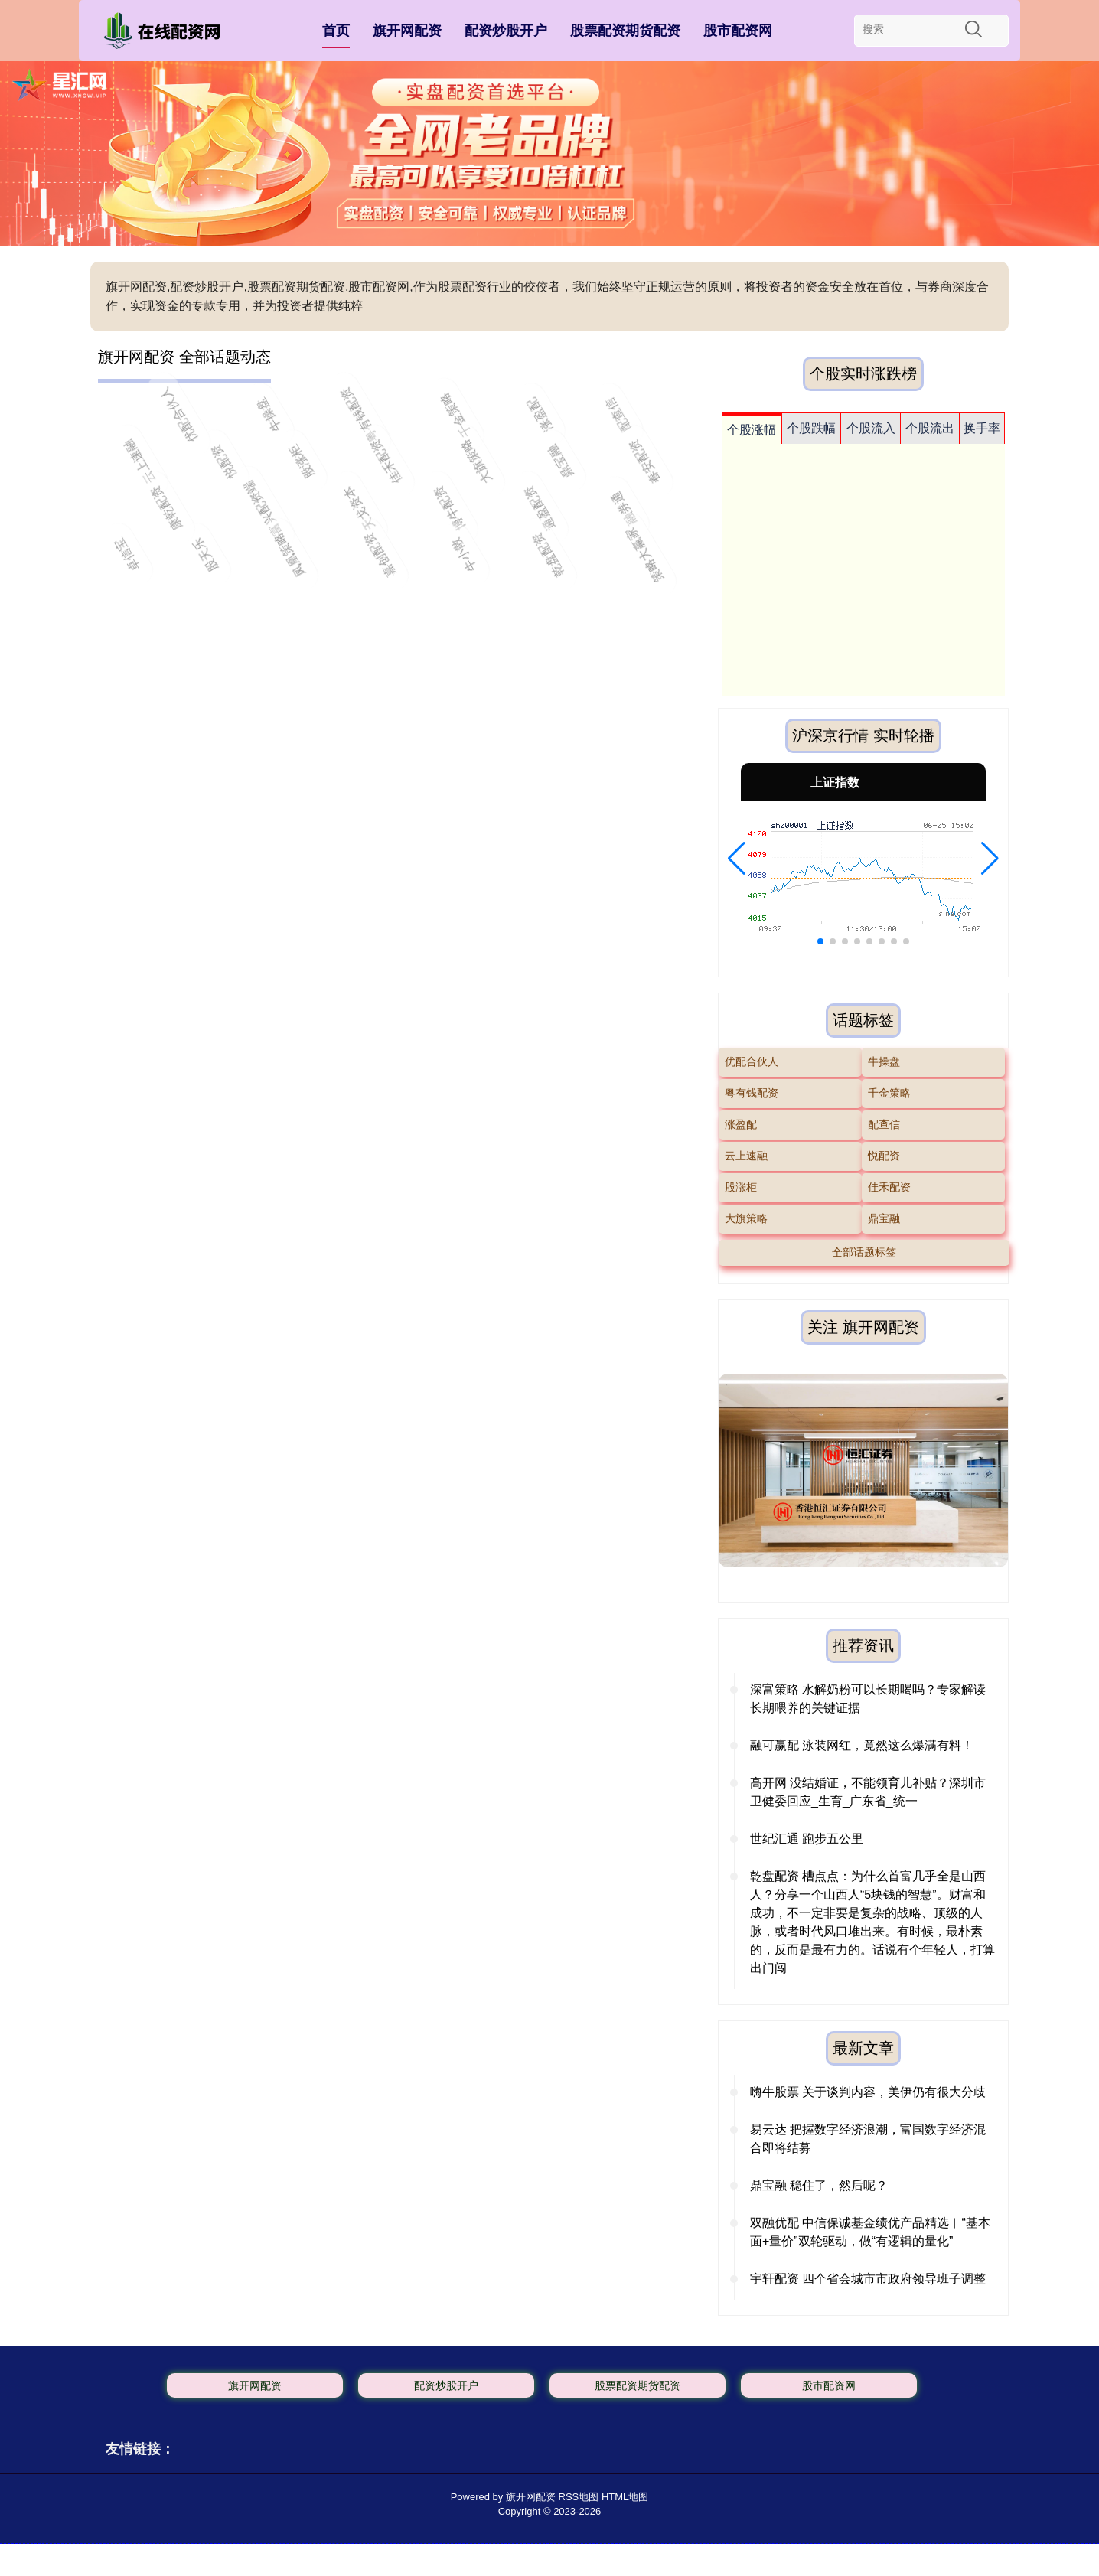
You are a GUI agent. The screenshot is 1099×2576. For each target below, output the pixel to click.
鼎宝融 (884, 1218)
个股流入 (870, 428)
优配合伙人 (751, 1061)
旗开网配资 (407, 30)
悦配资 (884, 1155)
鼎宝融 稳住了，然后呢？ (819, 2185)
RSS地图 (579, 2497)
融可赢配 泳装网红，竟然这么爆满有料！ (861, 1745)
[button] (736, 859)
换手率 (982, 428)
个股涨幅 (751, 429)
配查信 (884, 1124)
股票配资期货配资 (625, 30)
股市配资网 (737, 30)
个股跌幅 (811, 428)
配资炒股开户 (506, 30)
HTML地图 (625, 2497)
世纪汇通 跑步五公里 (806, 1838)
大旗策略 (746, 1218)
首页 (336, 30)
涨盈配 (741, 1124)
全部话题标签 (864, 1252)
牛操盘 (884, 1061)
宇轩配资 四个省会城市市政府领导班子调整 (868, 2278)
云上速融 (746, 1155)
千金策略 (889, 1093)
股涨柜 (741, 1187)
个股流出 (929, 428)
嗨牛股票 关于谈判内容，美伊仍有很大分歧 (868, 2091)
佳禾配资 (889, 1187)
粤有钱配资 (751, 1093)
